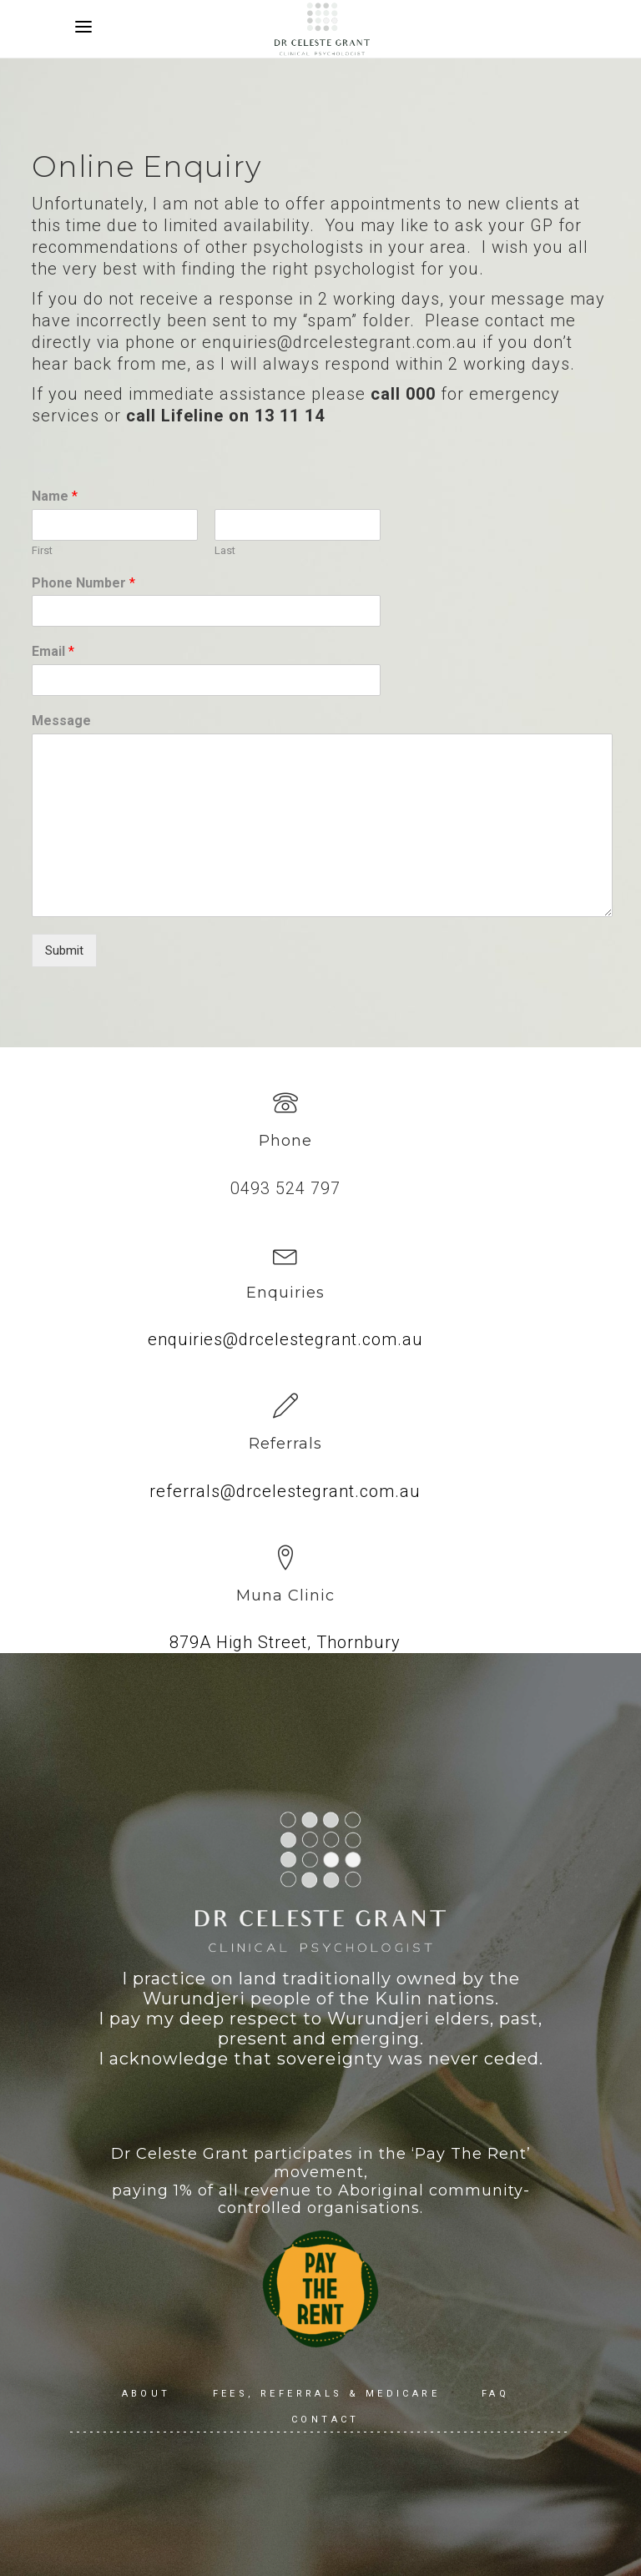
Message (61, 720)
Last (225, 550)
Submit (64, 950)
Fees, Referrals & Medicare (326, 2393)
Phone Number (83, 583)
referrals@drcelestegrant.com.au (285, 1491)
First (42, 550)
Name (55, 496)
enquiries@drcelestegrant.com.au (285, 1339)
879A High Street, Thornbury (285, 1642)
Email (53, 651)
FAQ (495, 2393)
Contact (325, 2419)
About (146, 2393)
